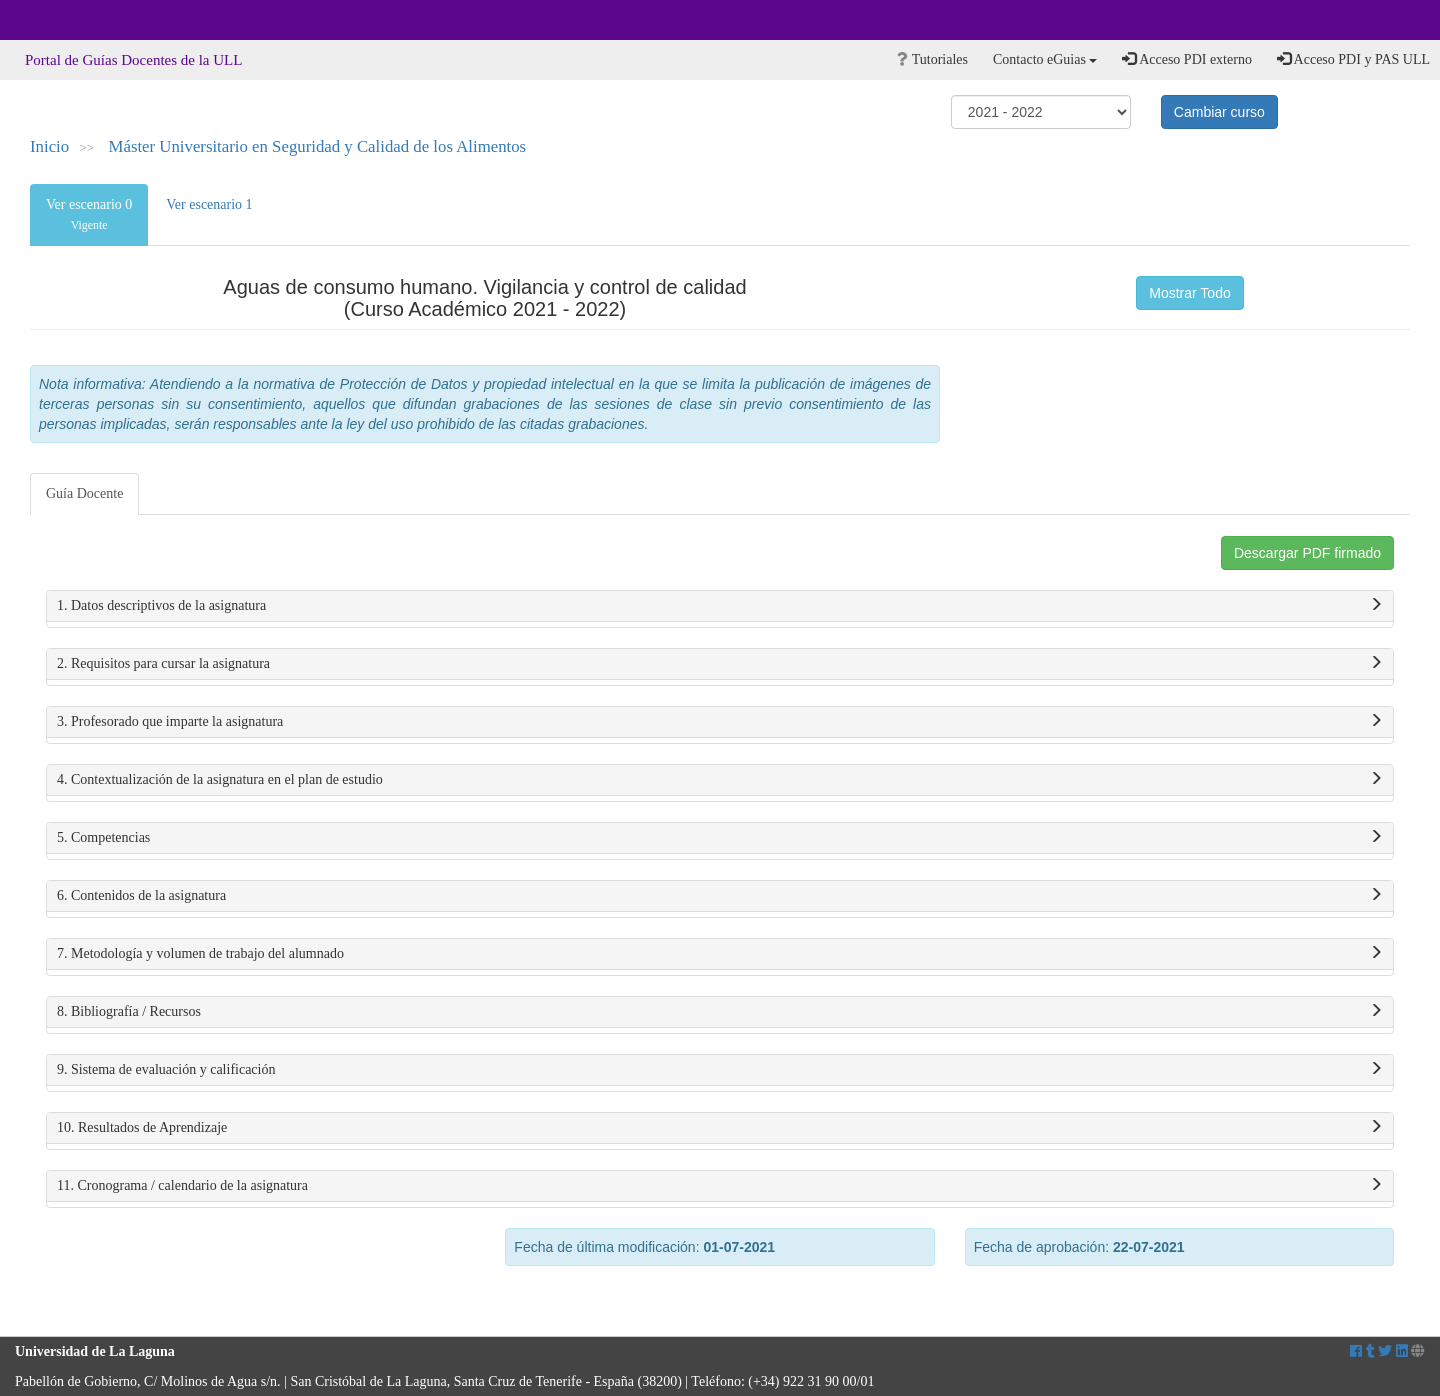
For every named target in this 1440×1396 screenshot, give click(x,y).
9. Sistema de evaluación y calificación (720, 1070)
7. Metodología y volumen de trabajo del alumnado (720, 954)
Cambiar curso (1219, 112)
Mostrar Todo (1189, 293)
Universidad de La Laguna (70, 20)
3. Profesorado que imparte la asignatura (720, 722)
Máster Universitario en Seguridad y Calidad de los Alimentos (318, 146)
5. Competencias (720, 838)
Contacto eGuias (1045, 59)
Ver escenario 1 (209, 204)
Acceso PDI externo (1186, 59)
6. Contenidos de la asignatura (720, 896)
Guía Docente (84, 493)
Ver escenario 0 (89, 214)
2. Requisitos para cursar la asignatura (720, 664)
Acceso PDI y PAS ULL (1353, 59)
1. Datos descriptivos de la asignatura (720, 606)
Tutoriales (932, 59)
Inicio (49, 146)
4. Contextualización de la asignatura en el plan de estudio (720, 780)
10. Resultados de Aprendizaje (720, 1128)
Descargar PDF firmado (1307, 553)
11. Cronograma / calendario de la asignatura (720, 1186)
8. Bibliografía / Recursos (720, 1012)
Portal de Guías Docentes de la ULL (133, 60)
